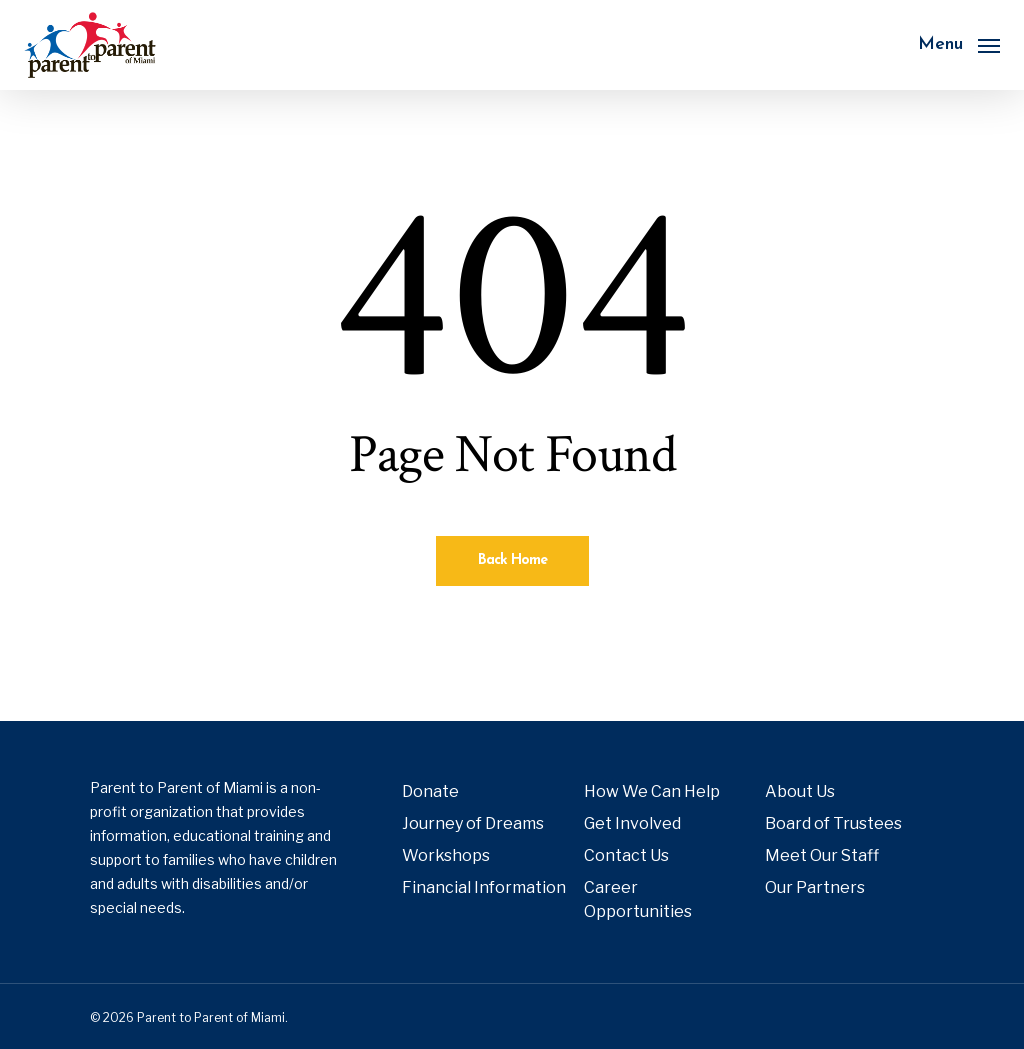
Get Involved (632, 823)
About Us (800, 791)
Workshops (446, 855)
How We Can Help (652, 791)
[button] (959, 45)
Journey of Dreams (473, 823)
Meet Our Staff (822, 855)
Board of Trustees (833, 823)
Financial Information (484, 887)
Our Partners (815, 887)
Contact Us (626, 855)
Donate (430, 791)
